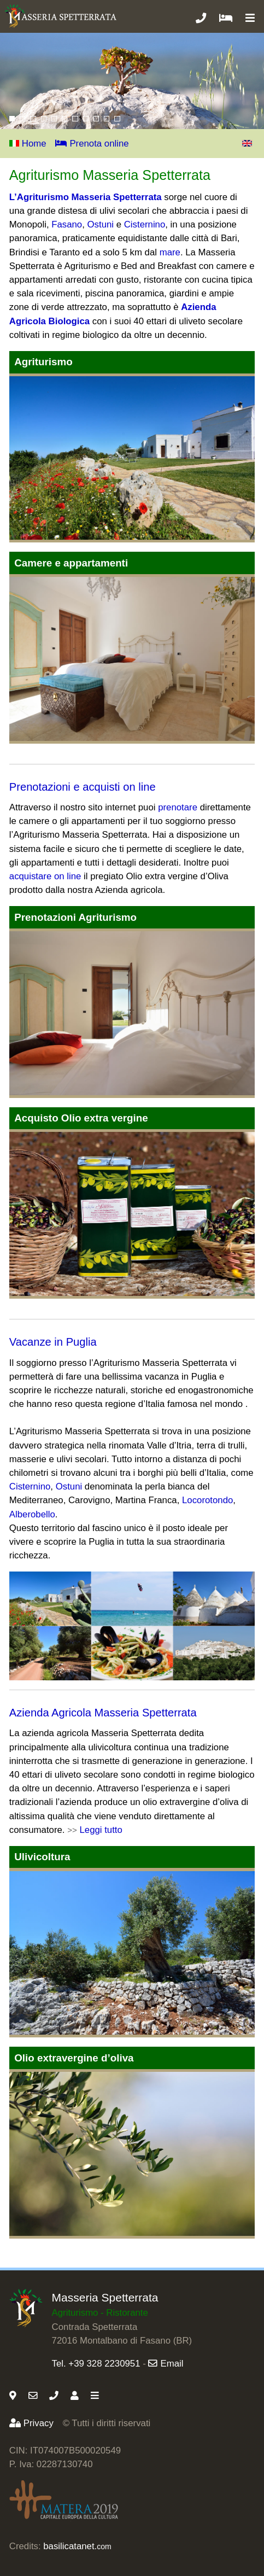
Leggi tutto (100, 1830)
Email (165, 2363)
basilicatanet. (77, 2546)
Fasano (66, 224)
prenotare (177, 807)
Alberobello (32, 1514)
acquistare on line (45, 876)
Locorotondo (207, 1500)
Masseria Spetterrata (105, 2297)
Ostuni (100, 224)
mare (170, 252)
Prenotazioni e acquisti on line (82, 787)
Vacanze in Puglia (53, 1342)
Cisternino (145, 224)
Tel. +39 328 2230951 (96, 2363)
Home (27, 143)
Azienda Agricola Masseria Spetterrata (103, 1713)
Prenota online (91, 143)
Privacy (31, 2423)
